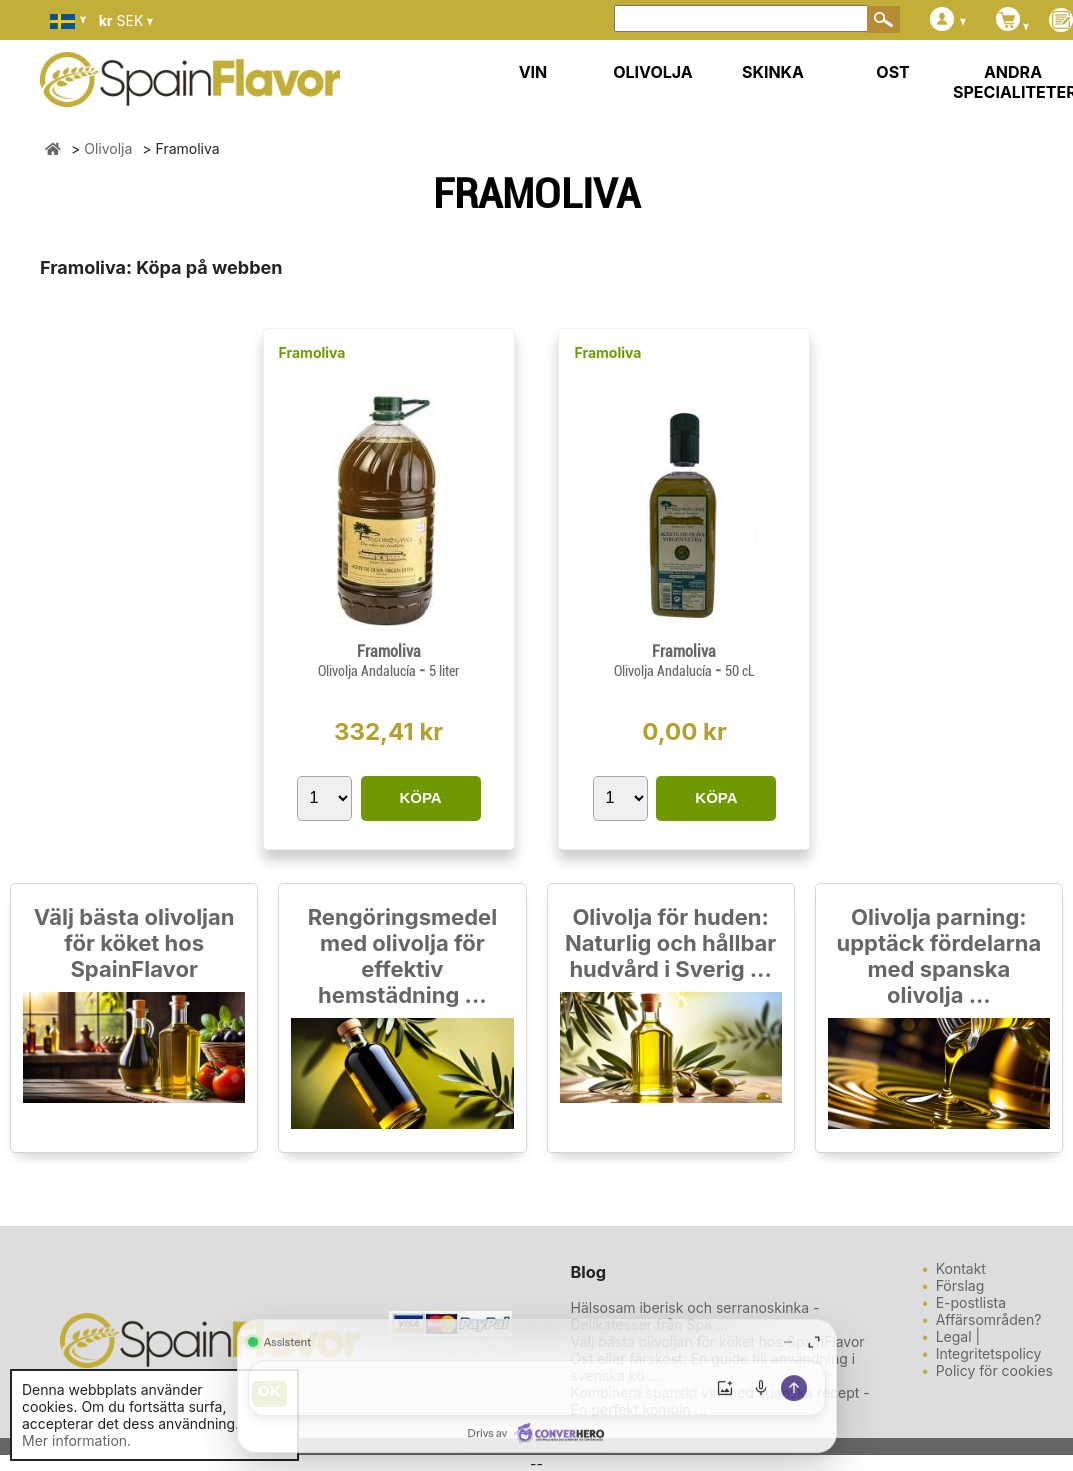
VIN (533, 72)
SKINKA (773, 72)
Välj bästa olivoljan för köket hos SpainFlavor (134, 943)
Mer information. (76, 1440)
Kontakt (961, 1268)
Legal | (958, 1336)
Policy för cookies (994, 1370)
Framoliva (312, 352)
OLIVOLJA (653, 72)
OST (892, 72)
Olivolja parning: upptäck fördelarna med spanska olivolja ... (938, 956)
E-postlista (971, 1302)
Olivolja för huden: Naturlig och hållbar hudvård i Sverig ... (670, 943)
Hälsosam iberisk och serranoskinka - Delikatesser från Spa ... (695, 1316)
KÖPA (420, 797)
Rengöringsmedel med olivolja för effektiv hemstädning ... (402, 956)
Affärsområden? (989, 1319)
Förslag (960, 1285)
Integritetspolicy (989, 1353)
